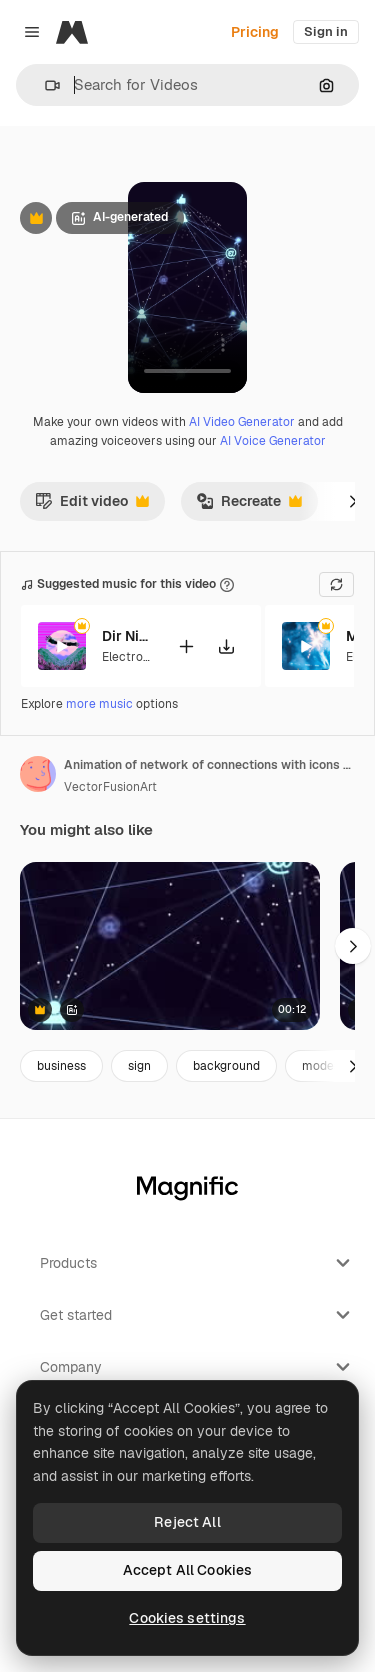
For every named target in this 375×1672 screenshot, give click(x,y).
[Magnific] (72, 32)
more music (99, 704)
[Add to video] (186, 646)
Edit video (92, 506)
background (226, 1066)
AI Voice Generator (273, 441)
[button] (44, 85)
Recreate (249, 506)
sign (139, 1066)
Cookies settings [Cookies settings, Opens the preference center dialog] (187, 1618)
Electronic (131, 657)
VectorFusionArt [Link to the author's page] (110, 787)
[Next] (353, 501)
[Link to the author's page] (38, 774)
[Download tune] (226, 646)
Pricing (255, 32)
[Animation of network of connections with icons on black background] (170, 946)
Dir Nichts (127, 637)
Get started (197, 1315)
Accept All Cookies (188, 1570)
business (61, 1066)
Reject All (187, 1522)
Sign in (326, 31)
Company (197, 1367)
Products (197, 1263)
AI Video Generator (242, 422)
